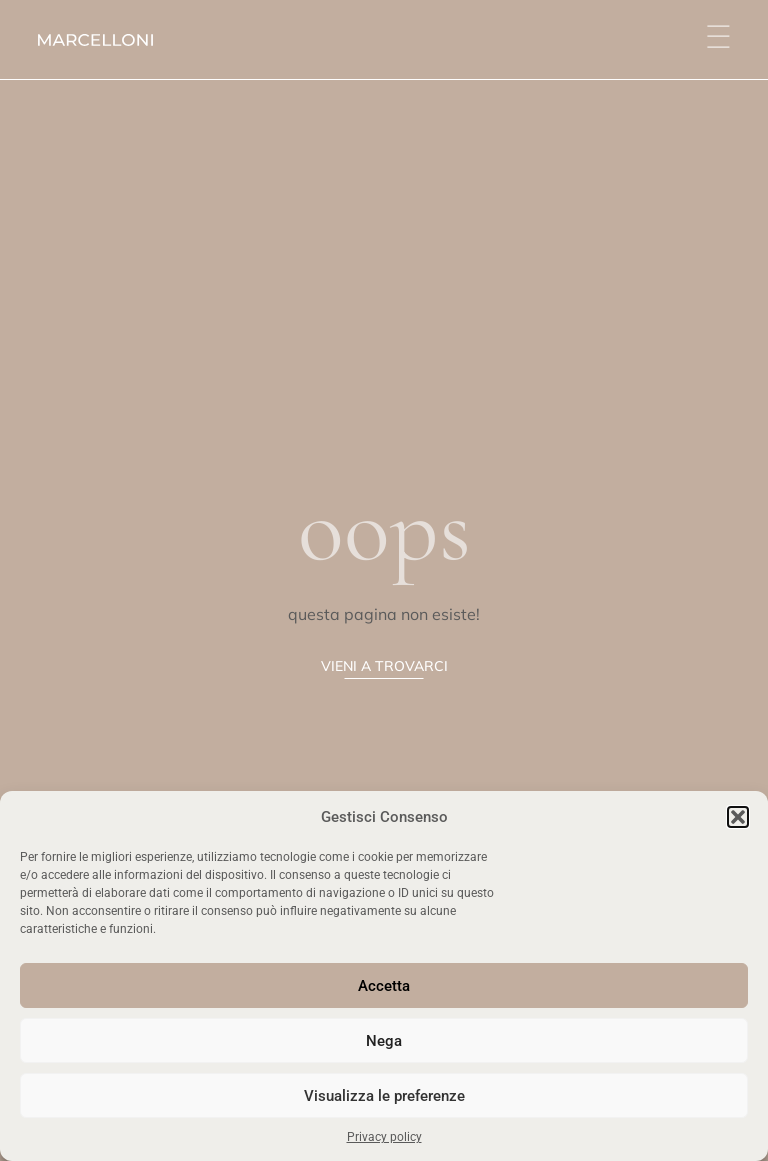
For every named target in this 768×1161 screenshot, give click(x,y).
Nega (384, 1041)
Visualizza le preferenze (384, 1096)
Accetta (384, 986)
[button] (738, 817)
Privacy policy (384, 1137)
